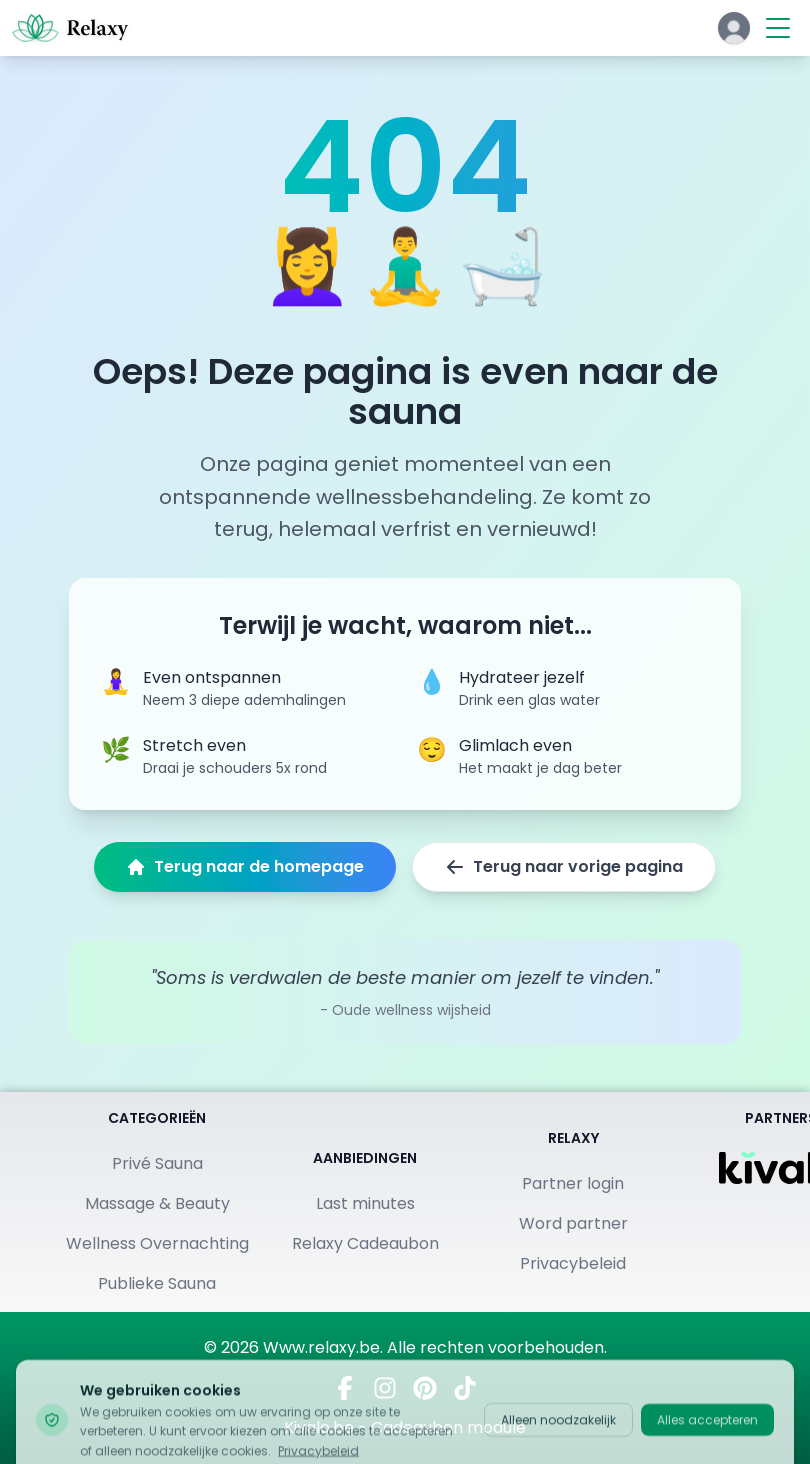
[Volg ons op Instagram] (385, 1388)
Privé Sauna (157, 1163)
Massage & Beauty (157, 1203)
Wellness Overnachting (157, 1243)
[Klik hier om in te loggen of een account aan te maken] (734, 28)
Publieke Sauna (157, 1283)
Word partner (573, 1223)
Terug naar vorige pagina (564, 866)
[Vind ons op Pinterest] (425, 1388)
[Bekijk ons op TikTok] (465, 1388)
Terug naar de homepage (245, 866)
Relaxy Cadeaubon (365, 1243)
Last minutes (365, 1203)
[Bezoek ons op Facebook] (345, 1388)
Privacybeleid (573, 1263)
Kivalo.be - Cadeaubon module (405, 1427)
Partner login (573, 1183)
